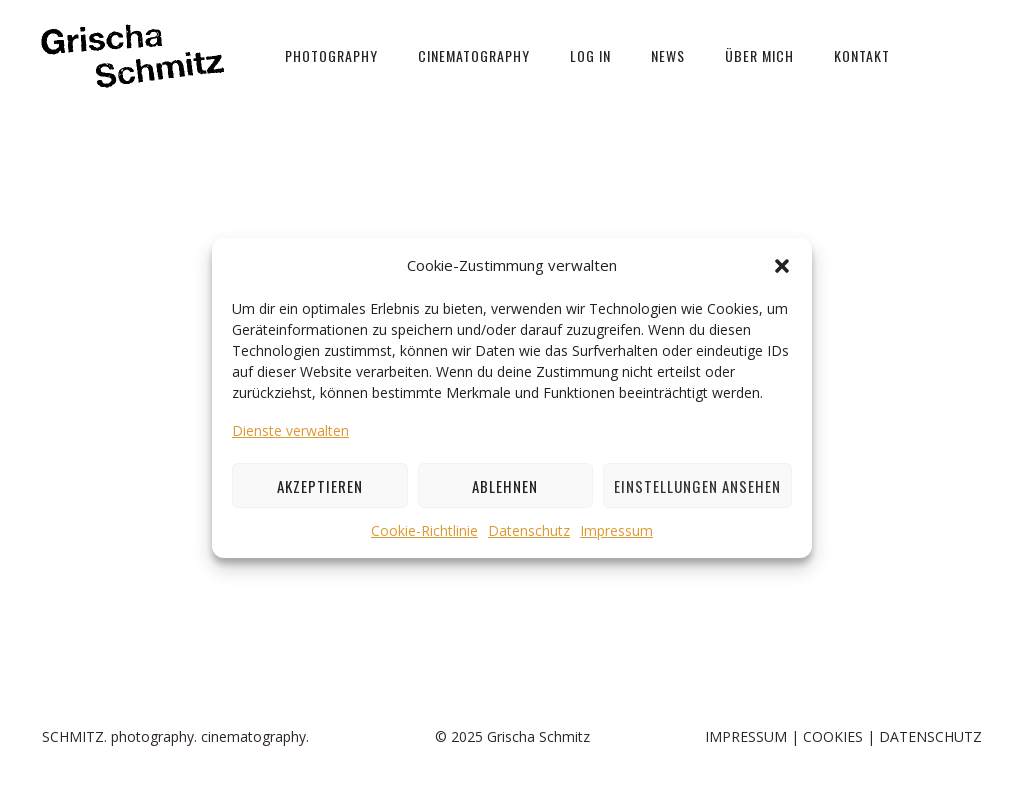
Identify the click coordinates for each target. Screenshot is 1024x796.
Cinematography (474, 55)
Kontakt (862, 55)
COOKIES (833, 736)
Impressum (616, 530)
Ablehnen (505, 486)
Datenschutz (529, 530)
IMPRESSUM (746, 736)
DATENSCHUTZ (930, 736)
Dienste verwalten (290, 430)
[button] (782, 266)
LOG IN (590, 55)
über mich (759, 55)
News (668, 55)
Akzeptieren (320, 486)
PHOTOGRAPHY (331, 55)
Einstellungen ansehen (697, 486)
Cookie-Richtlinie (424, 530)
